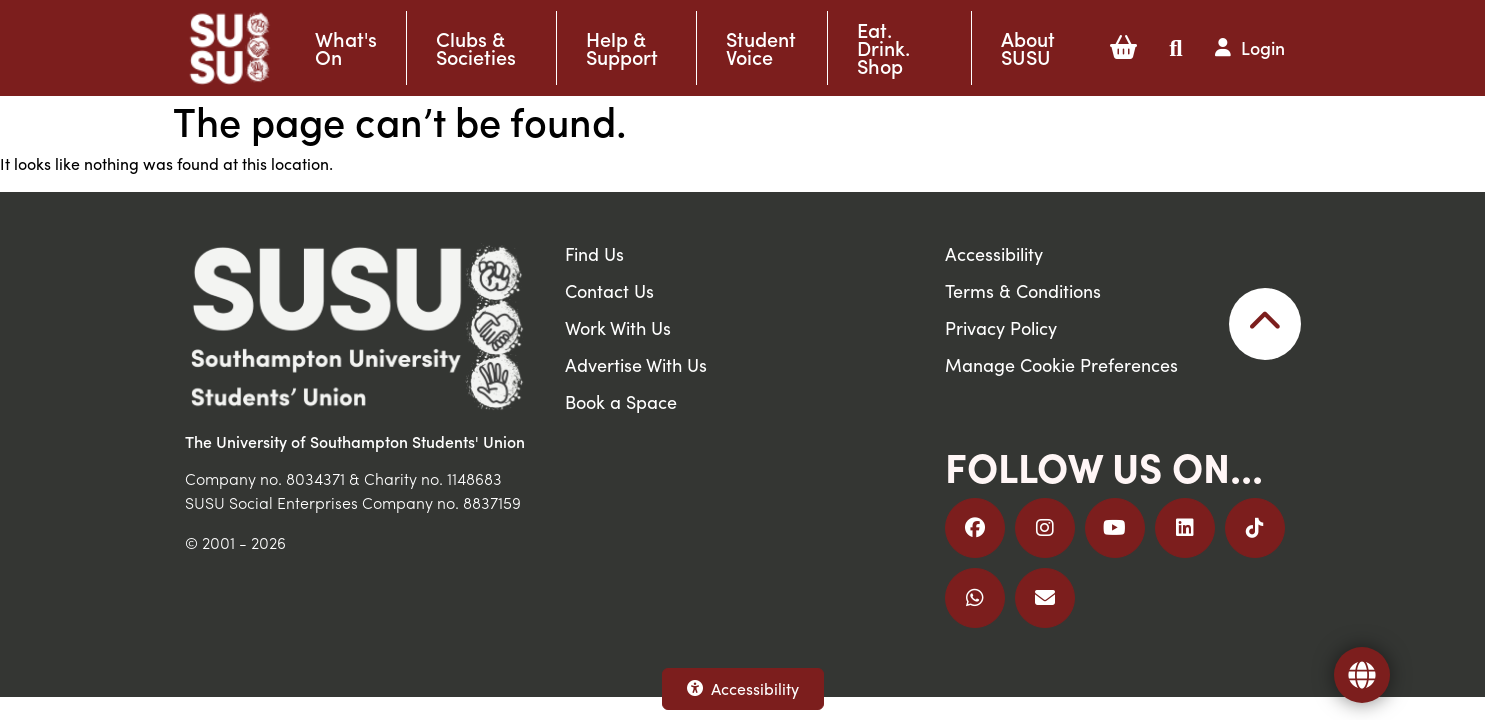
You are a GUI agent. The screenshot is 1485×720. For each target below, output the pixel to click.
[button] (1123, 48)
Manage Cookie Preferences (1061, 364)
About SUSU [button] (1028, 48)
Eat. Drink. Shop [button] (883, 48)
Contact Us (609, 290)
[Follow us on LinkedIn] (1185, 528)
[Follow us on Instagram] (1045, 528)
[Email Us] (1045, 598)
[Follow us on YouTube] (1115, 528)
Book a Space (621, 401)
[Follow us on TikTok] (1255, 528)
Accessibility (743, 688)
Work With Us (618, 327)
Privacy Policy (1001, 327)
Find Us (594, 253)
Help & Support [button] (622, 48)
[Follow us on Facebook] (975, 528)
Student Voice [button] (761, 48)
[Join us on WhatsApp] (975, 598)
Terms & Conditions (1023, 290)
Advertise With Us (636, 364)
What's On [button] (346, 48)
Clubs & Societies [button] (476, 48)
